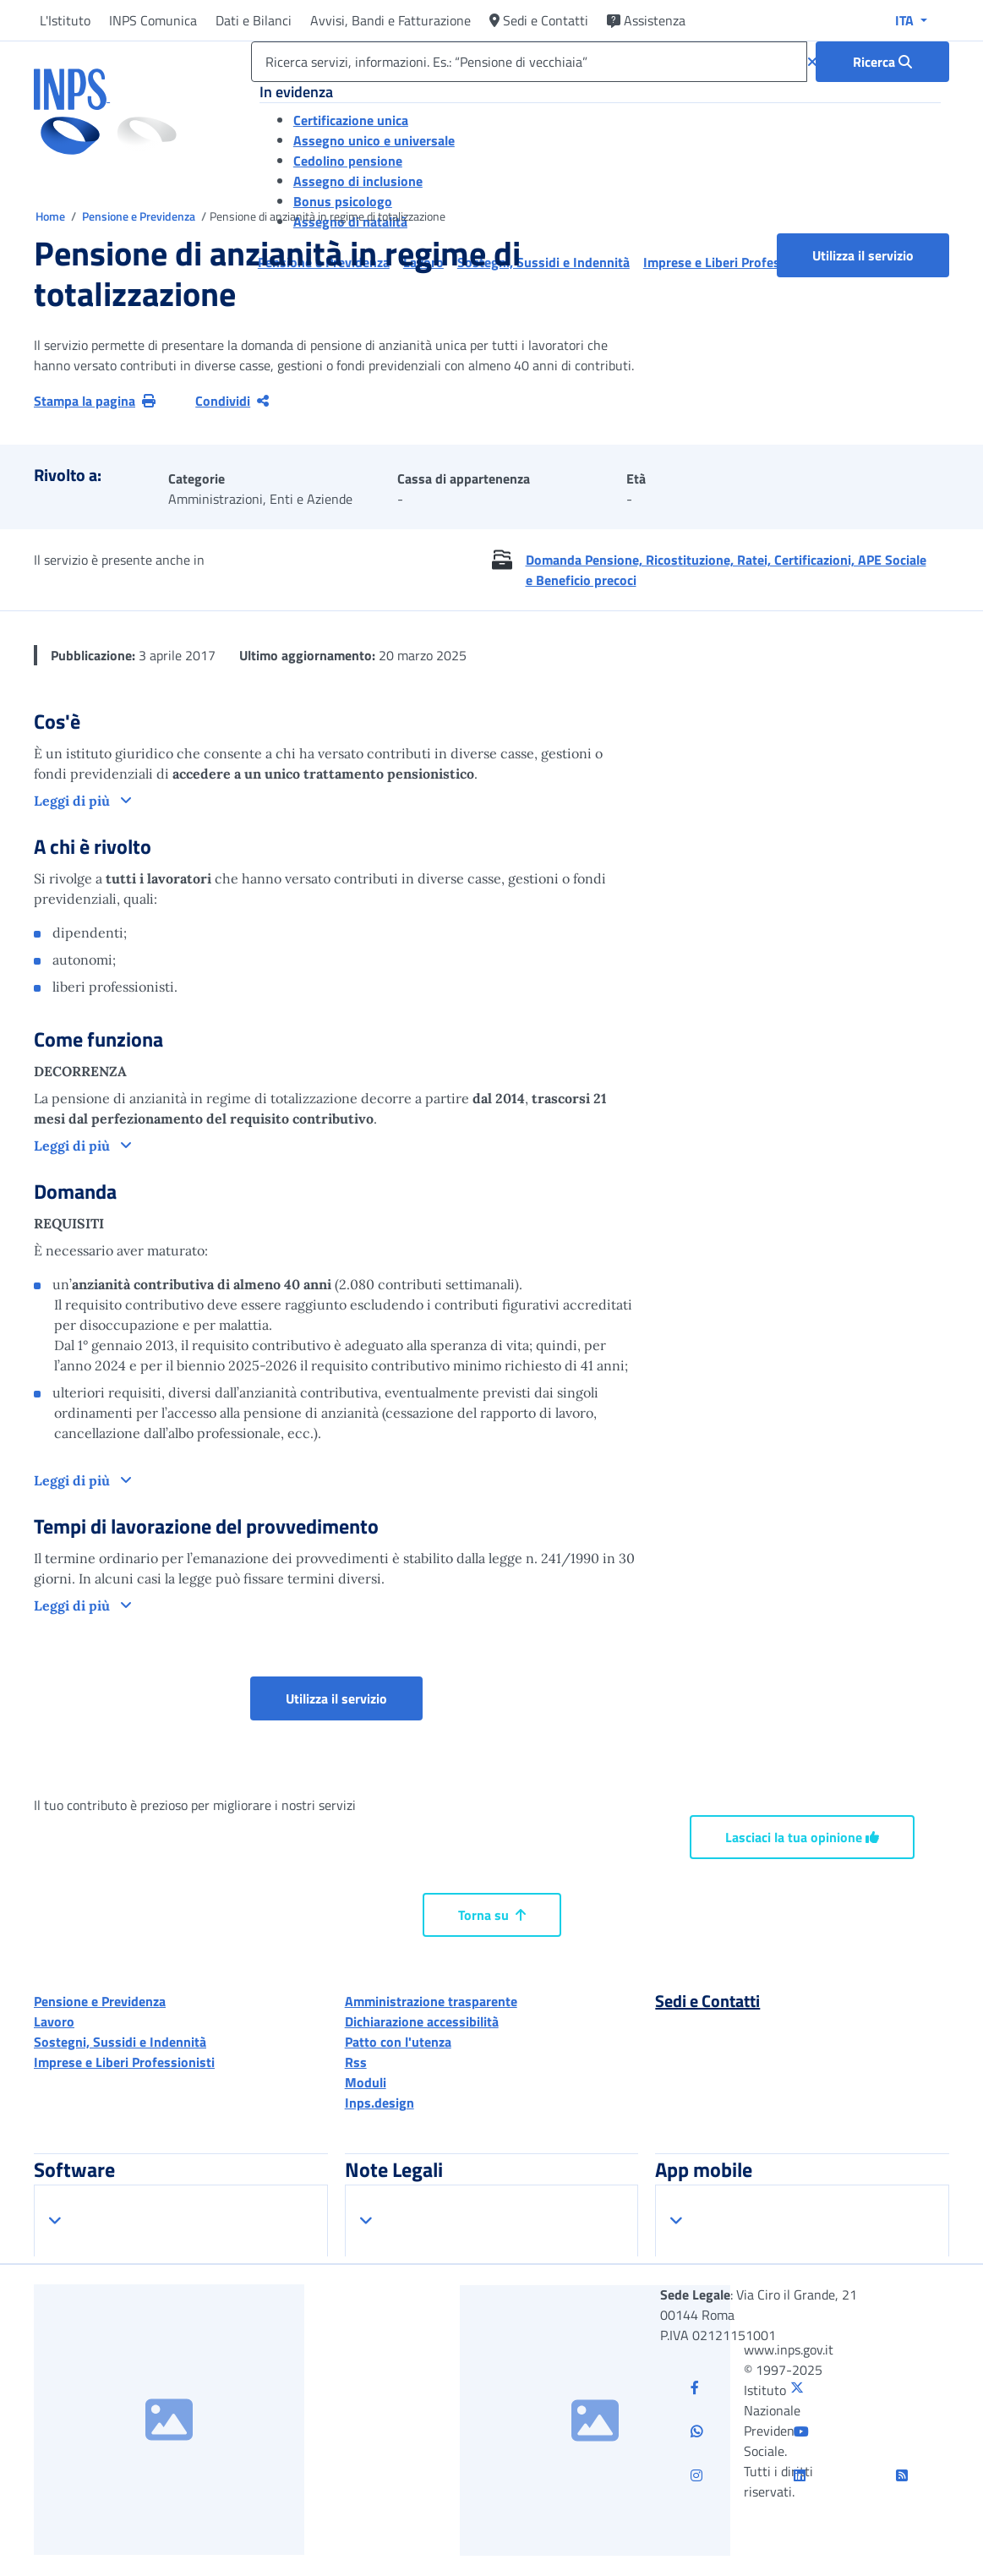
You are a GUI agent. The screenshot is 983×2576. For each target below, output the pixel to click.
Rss (356, 2062)
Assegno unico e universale (374, 140)
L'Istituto (65, 20)
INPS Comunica (153, 20)
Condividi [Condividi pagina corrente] (232, 401)
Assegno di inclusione (358, 181)
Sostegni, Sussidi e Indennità (120, 2042)
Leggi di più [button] (73, 800)
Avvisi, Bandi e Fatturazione (390, 20)
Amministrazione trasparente (431, 2001)
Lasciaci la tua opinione (802, 1837)
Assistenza (646, 20)
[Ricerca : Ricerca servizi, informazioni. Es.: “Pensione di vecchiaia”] (882, 61)
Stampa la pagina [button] (95, 401)
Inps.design (379, 2102)
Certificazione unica (350, 120)
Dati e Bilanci (254, 20)
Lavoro (54, 2021)
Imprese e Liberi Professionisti (124, 2062)
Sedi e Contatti (538, 20)
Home (51, 216)
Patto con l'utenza (398, 2042)
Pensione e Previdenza (140, 216)
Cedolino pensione (347, 160)
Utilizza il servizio (863, 255)
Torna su (492, 1915)
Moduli (365, 2082)
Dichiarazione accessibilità (422, 2021)
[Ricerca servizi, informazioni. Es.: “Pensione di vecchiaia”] (529, 61)
